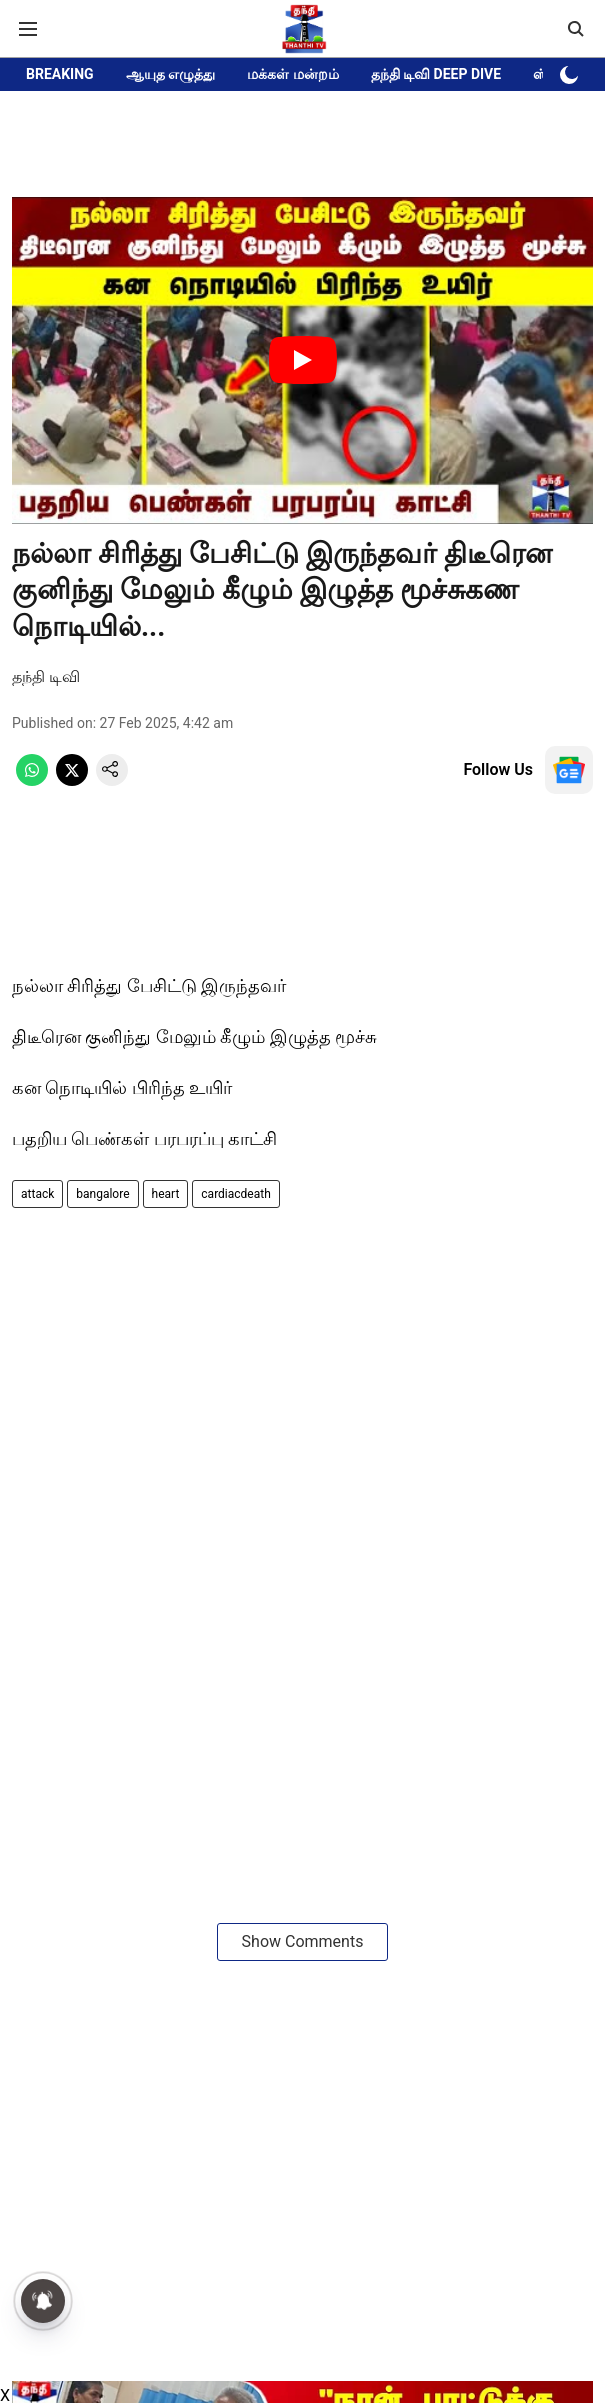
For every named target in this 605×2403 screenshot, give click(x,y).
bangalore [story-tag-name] (102, 1194)
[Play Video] (303, 360)
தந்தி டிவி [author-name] (46, 676)
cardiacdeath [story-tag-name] (235, 1194)
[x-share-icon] (72, 780)
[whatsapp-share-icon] (32, 780)
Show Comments (303, 1941)
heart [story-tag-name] (166, 1194)
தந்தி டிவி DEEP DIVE (436, 74)
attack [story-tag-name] (37, 1194)
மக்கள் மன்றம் (292, 74)
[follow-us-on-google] (569, 770)
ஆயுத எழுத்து (170, 74)
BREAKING (60, 74)
